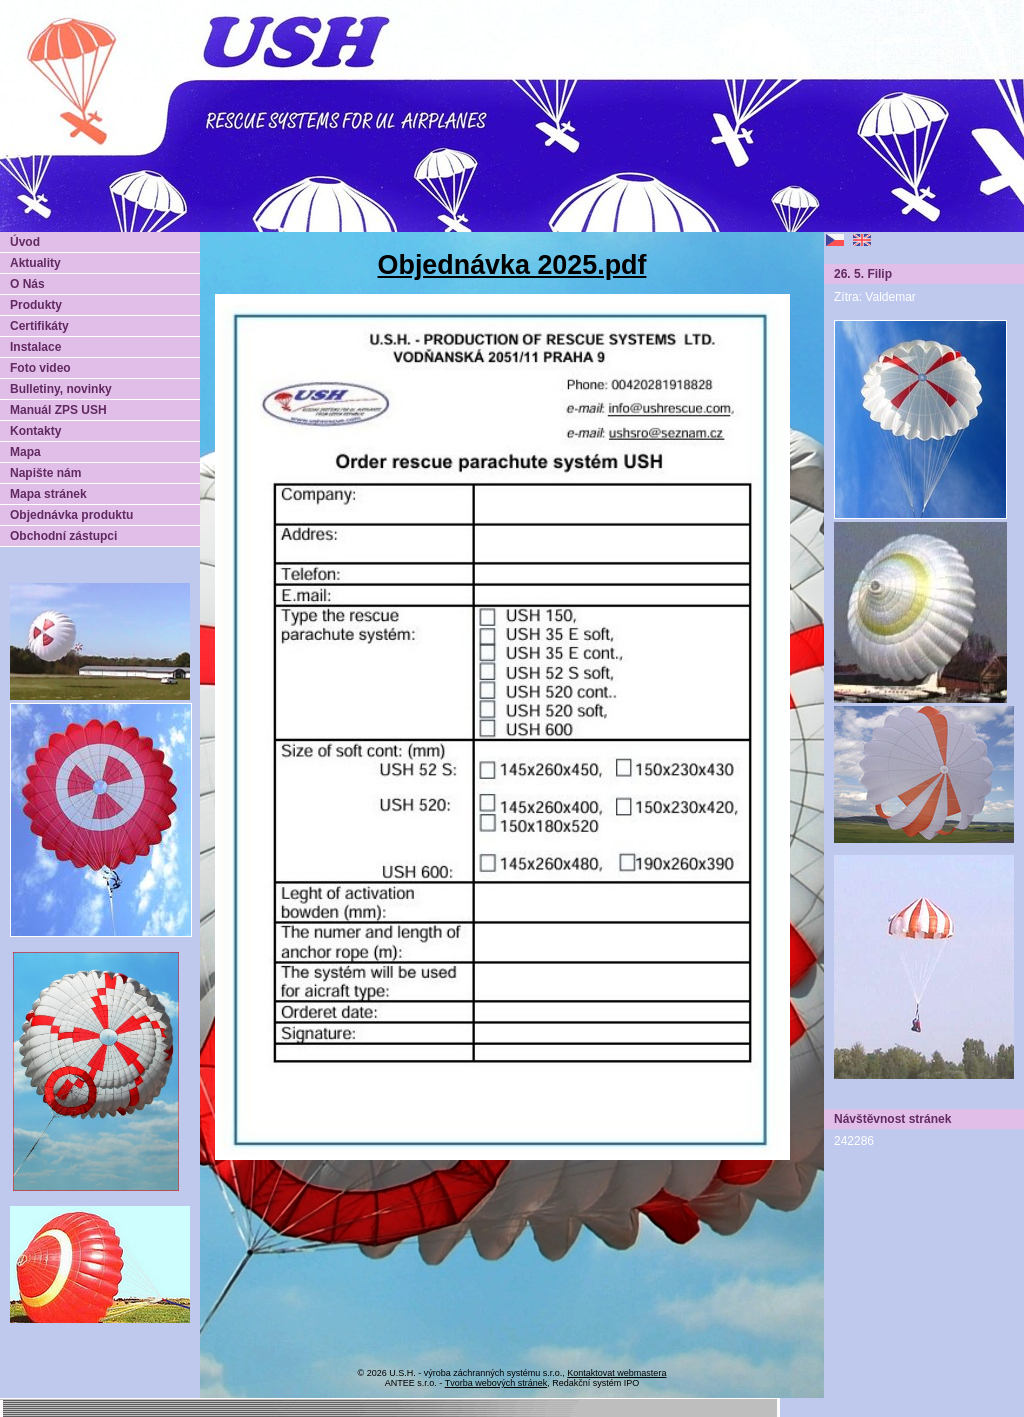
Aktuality (35, 263)
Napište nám (45, 473)
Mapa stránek (48, 494)
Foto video (40, 368)
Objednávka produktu (71, 515)
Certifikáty (39, 326)
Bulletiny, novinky (61, 389)
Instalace (35, 347)
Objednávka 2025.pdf (512, 265)
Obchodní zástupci (63, 536)
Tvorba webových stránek (496, 1383)
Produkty (36, 305)
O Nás (27, 284)
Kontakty (35, 431)
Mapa (25, 452)
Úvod (25, 242)
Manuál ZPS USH (58, 410)
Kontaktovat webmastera (616, 1373)
